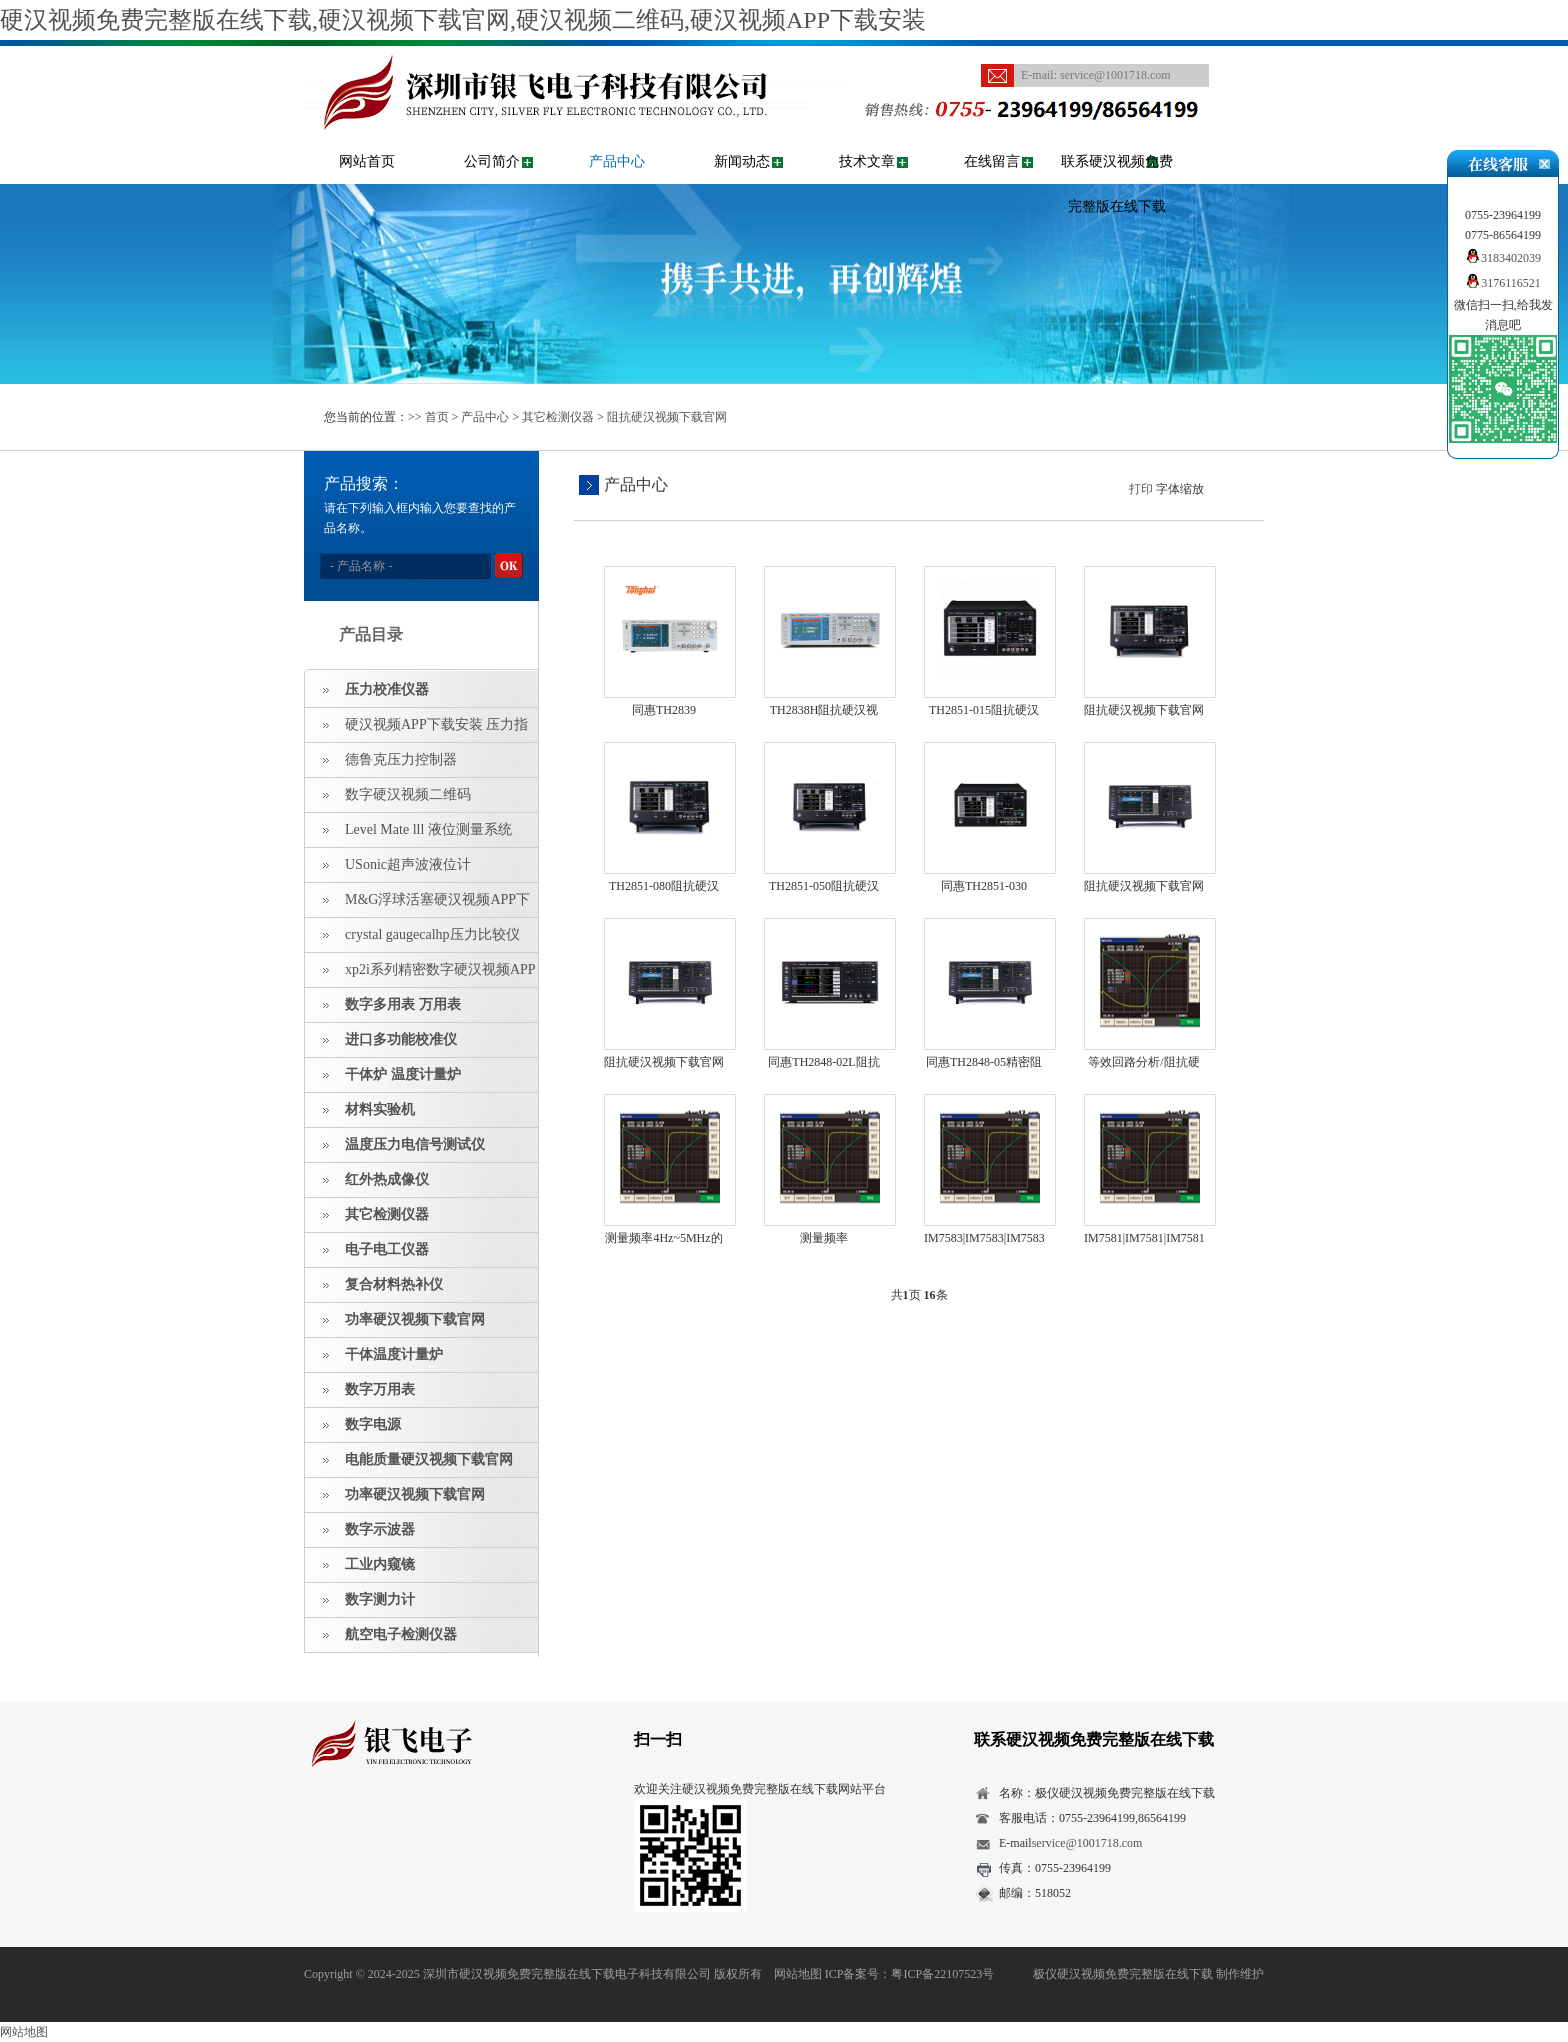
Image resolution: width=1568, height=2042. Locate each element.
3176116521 (1503, 283)
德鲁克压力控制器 (401, 759)
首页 (437, 417)
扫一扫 (658, 1739)
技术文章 (867, 161)
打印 (1141, 489)
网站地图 (798, 1974)
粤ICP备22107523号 (942, 1974)
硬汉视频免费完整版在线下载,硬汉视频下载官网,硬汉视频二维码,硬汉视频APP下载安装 (463, 20)
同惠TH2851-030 (984, 886)
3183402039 (1503, 258)
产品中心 (617, 161)
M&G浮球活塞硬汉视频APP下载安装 (417, 905)
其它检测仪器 (558, 417)
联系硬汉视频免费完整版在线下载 (1117, 184)
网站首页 (367, 161)
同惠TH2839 (664, 710)
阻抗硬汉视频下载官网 (667, 417)
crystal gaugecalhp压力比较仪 (432, 934)
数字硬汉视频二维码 (408, 794)
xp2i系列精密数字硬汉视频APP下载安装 (420, 975)
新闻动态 (742, 161)
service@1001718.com (1115, 75)
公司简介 (492, 161)
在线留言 (992, 161)
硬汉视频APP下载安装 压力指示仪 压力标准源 (416, 730)
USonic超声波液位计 (408, 864)
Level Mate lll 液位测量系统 (428, 829)
